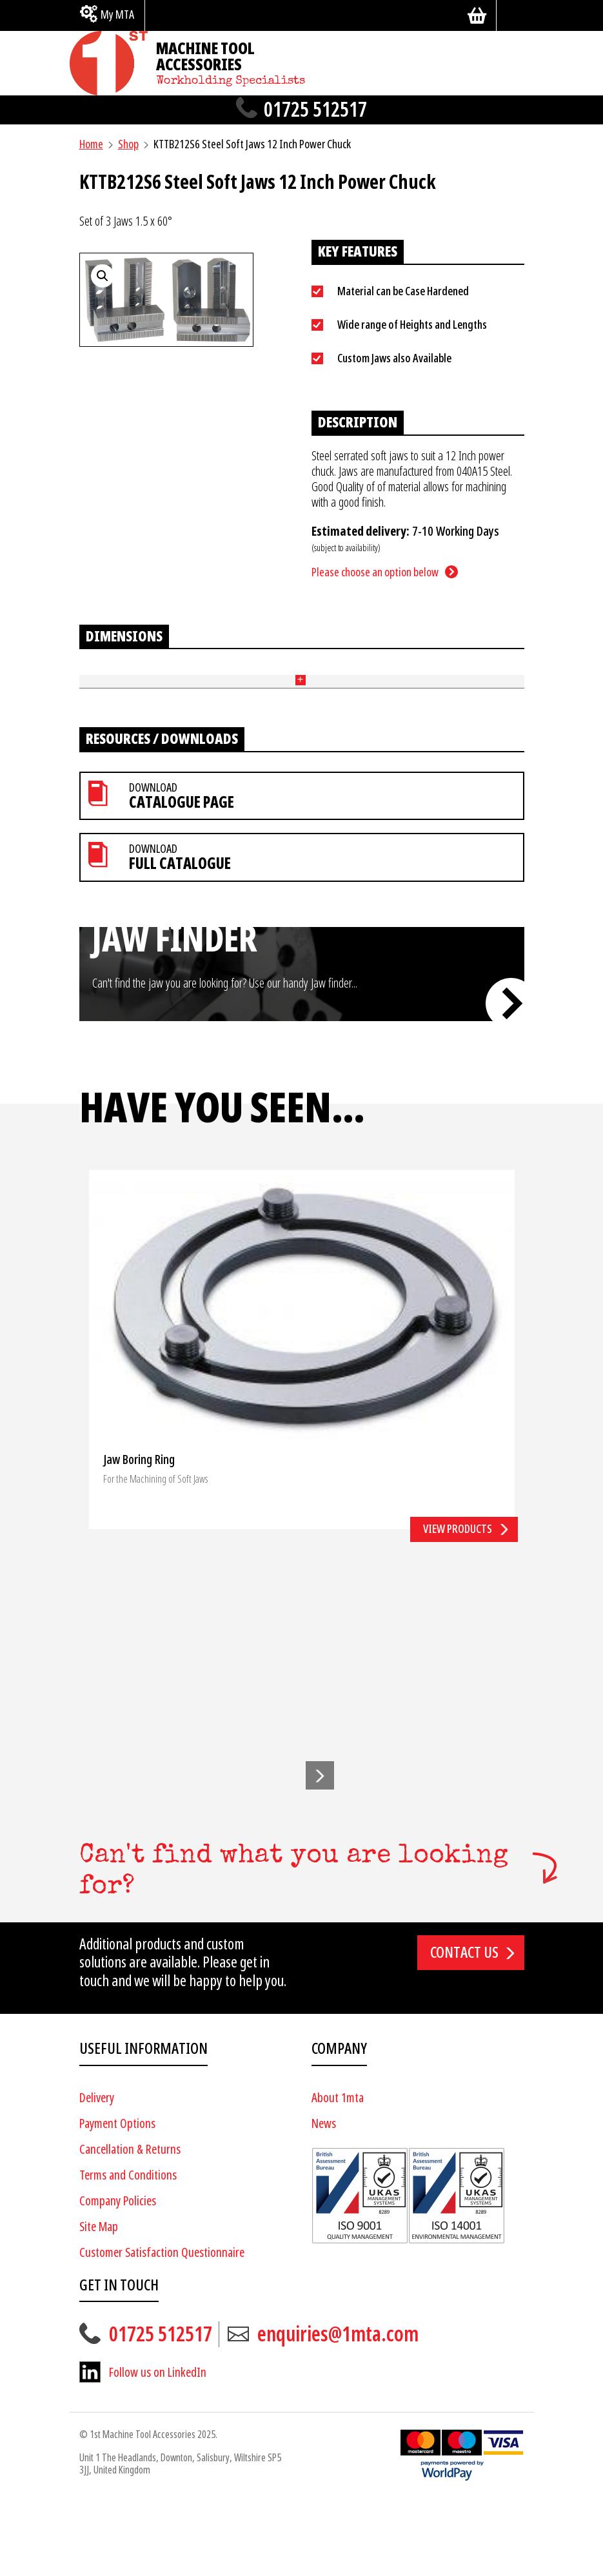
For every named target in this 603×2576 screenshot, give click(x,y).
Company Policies (117, 2275)
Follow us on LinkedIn (157, 2447)
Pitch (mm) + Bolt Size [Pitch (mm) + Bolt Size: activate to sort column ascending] (318, 693)
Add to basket (483, 743)
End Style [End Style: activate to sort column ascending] (355, 693)
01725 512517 (315, 109)
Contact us (464, 2027)
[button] (320, 1849)
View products (457, 1603)
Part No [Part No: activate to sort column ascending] (95, 693)
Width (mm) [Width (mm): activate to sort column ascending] (234, 693)
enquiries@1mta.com (338, 2409)
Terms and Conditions (128, 2249)
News (323, 2198)
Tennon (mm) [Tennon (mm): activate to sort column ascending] (276, 693)
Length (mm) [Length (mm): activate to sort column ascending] (151, 693)
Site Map (98, 2301)
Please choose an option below (375, 572)
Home (91, 144)
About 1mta (337, 2172)
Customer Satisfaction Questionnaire (161, 2326)
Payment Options (117, 2198)
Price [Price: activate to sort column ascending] (394, 693)
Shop (128, 144)
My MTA (117, 14)
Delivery (96, 2172)
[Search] (515, 15)
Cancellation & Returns (130, 2223)
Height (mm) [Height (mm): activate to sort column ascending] (193, 693)
